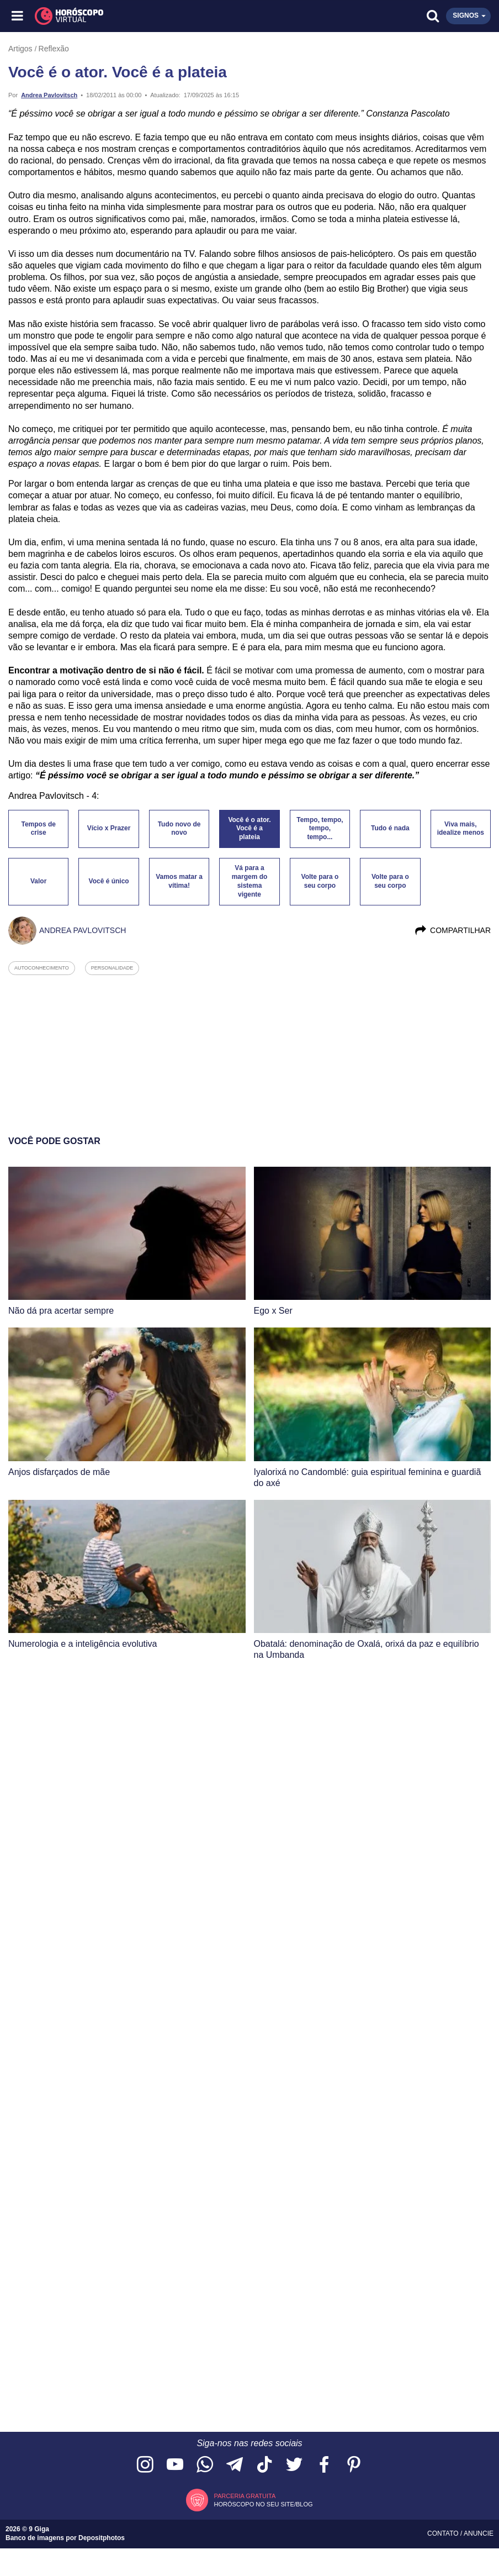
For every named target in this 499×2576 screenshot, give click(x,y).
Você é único (109, 881)
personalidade (112, 968)
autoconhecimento (41, 968)
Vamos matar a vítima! (179, 881)
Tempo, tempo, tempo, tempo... (319, 828)
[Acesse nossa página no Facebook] (324, 2465)
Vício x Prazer (109, 828)
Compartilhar (452, 930)
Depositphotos (101, 2538)
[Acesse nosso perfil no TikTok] (264, 2465)
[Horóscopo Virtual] (134, 16)
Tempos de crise (38, 828)
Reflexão (54, 48)
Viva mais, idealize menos (460, 828)
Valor (38, 881)
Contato (443, 2533)
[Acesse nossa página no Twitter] (294, 2465)
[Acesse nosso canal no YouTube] (175, 2465)
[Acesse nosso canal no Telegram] (234, 2465)
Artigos (20, 48)
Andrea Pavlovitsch (49, 95)
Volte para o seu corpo (320, 881)
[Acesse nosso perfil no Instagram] (145, 2465)
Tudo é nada (390, 828)
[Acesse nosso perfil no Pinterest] (353, 2465)
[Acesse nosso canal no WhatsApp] (204, 2465)
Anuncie (478, 2533)
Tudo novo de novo (179, 828)
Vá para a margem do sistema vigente (250, 881)
